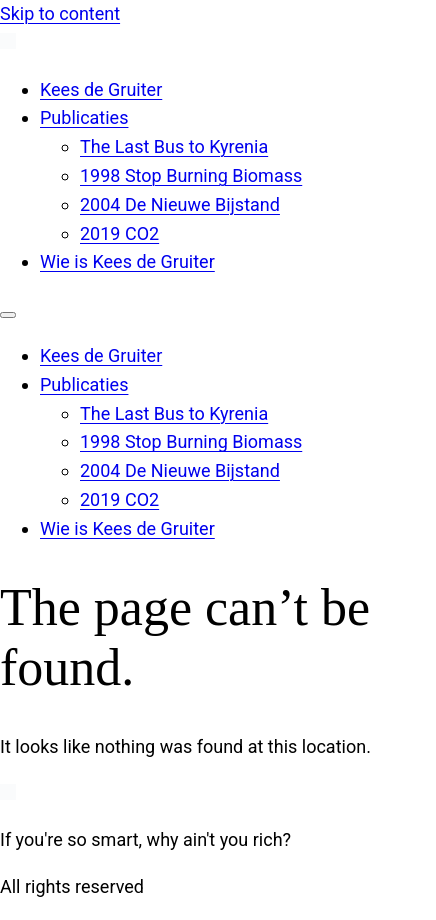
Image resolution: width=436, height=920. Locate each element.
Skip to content (60, 13)
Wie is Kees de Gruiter (127, 261)
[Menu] (8, 315)
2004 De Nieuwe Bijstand (180, 204)
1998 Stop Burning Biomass (191, 175)
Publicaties (84, 117)
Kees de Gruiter (101, 89)
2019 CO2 (119, 233)
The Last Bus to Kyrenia (174, 146)
